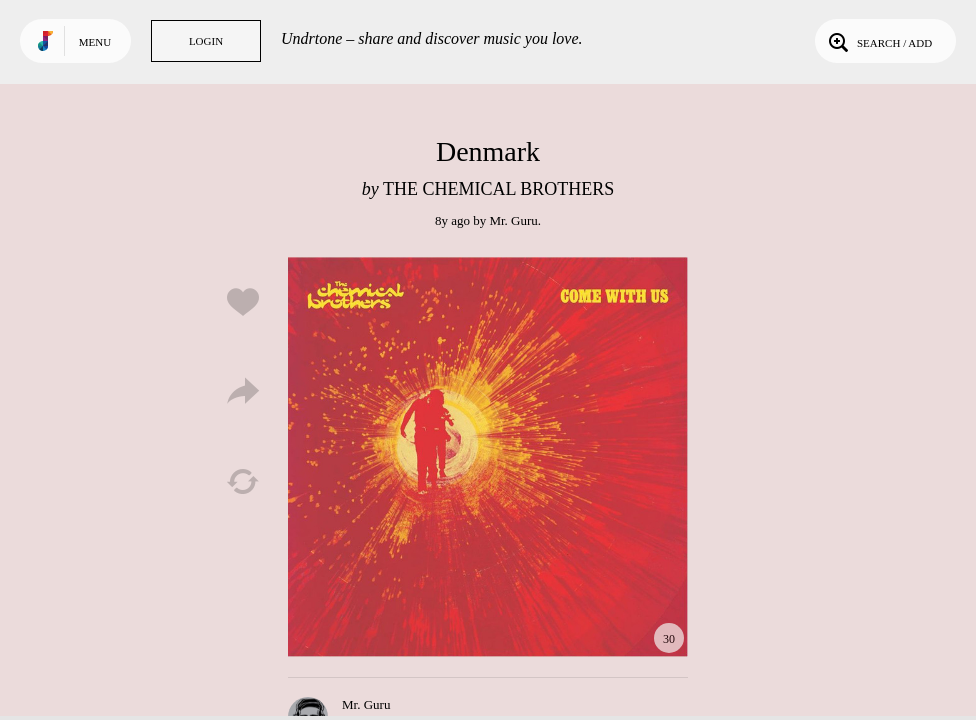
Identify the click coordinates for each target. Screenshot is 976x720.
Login (206, 41)
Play (488, 457)
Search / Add (878, 41)
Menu (95, 42)
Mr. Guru (513, 220)
